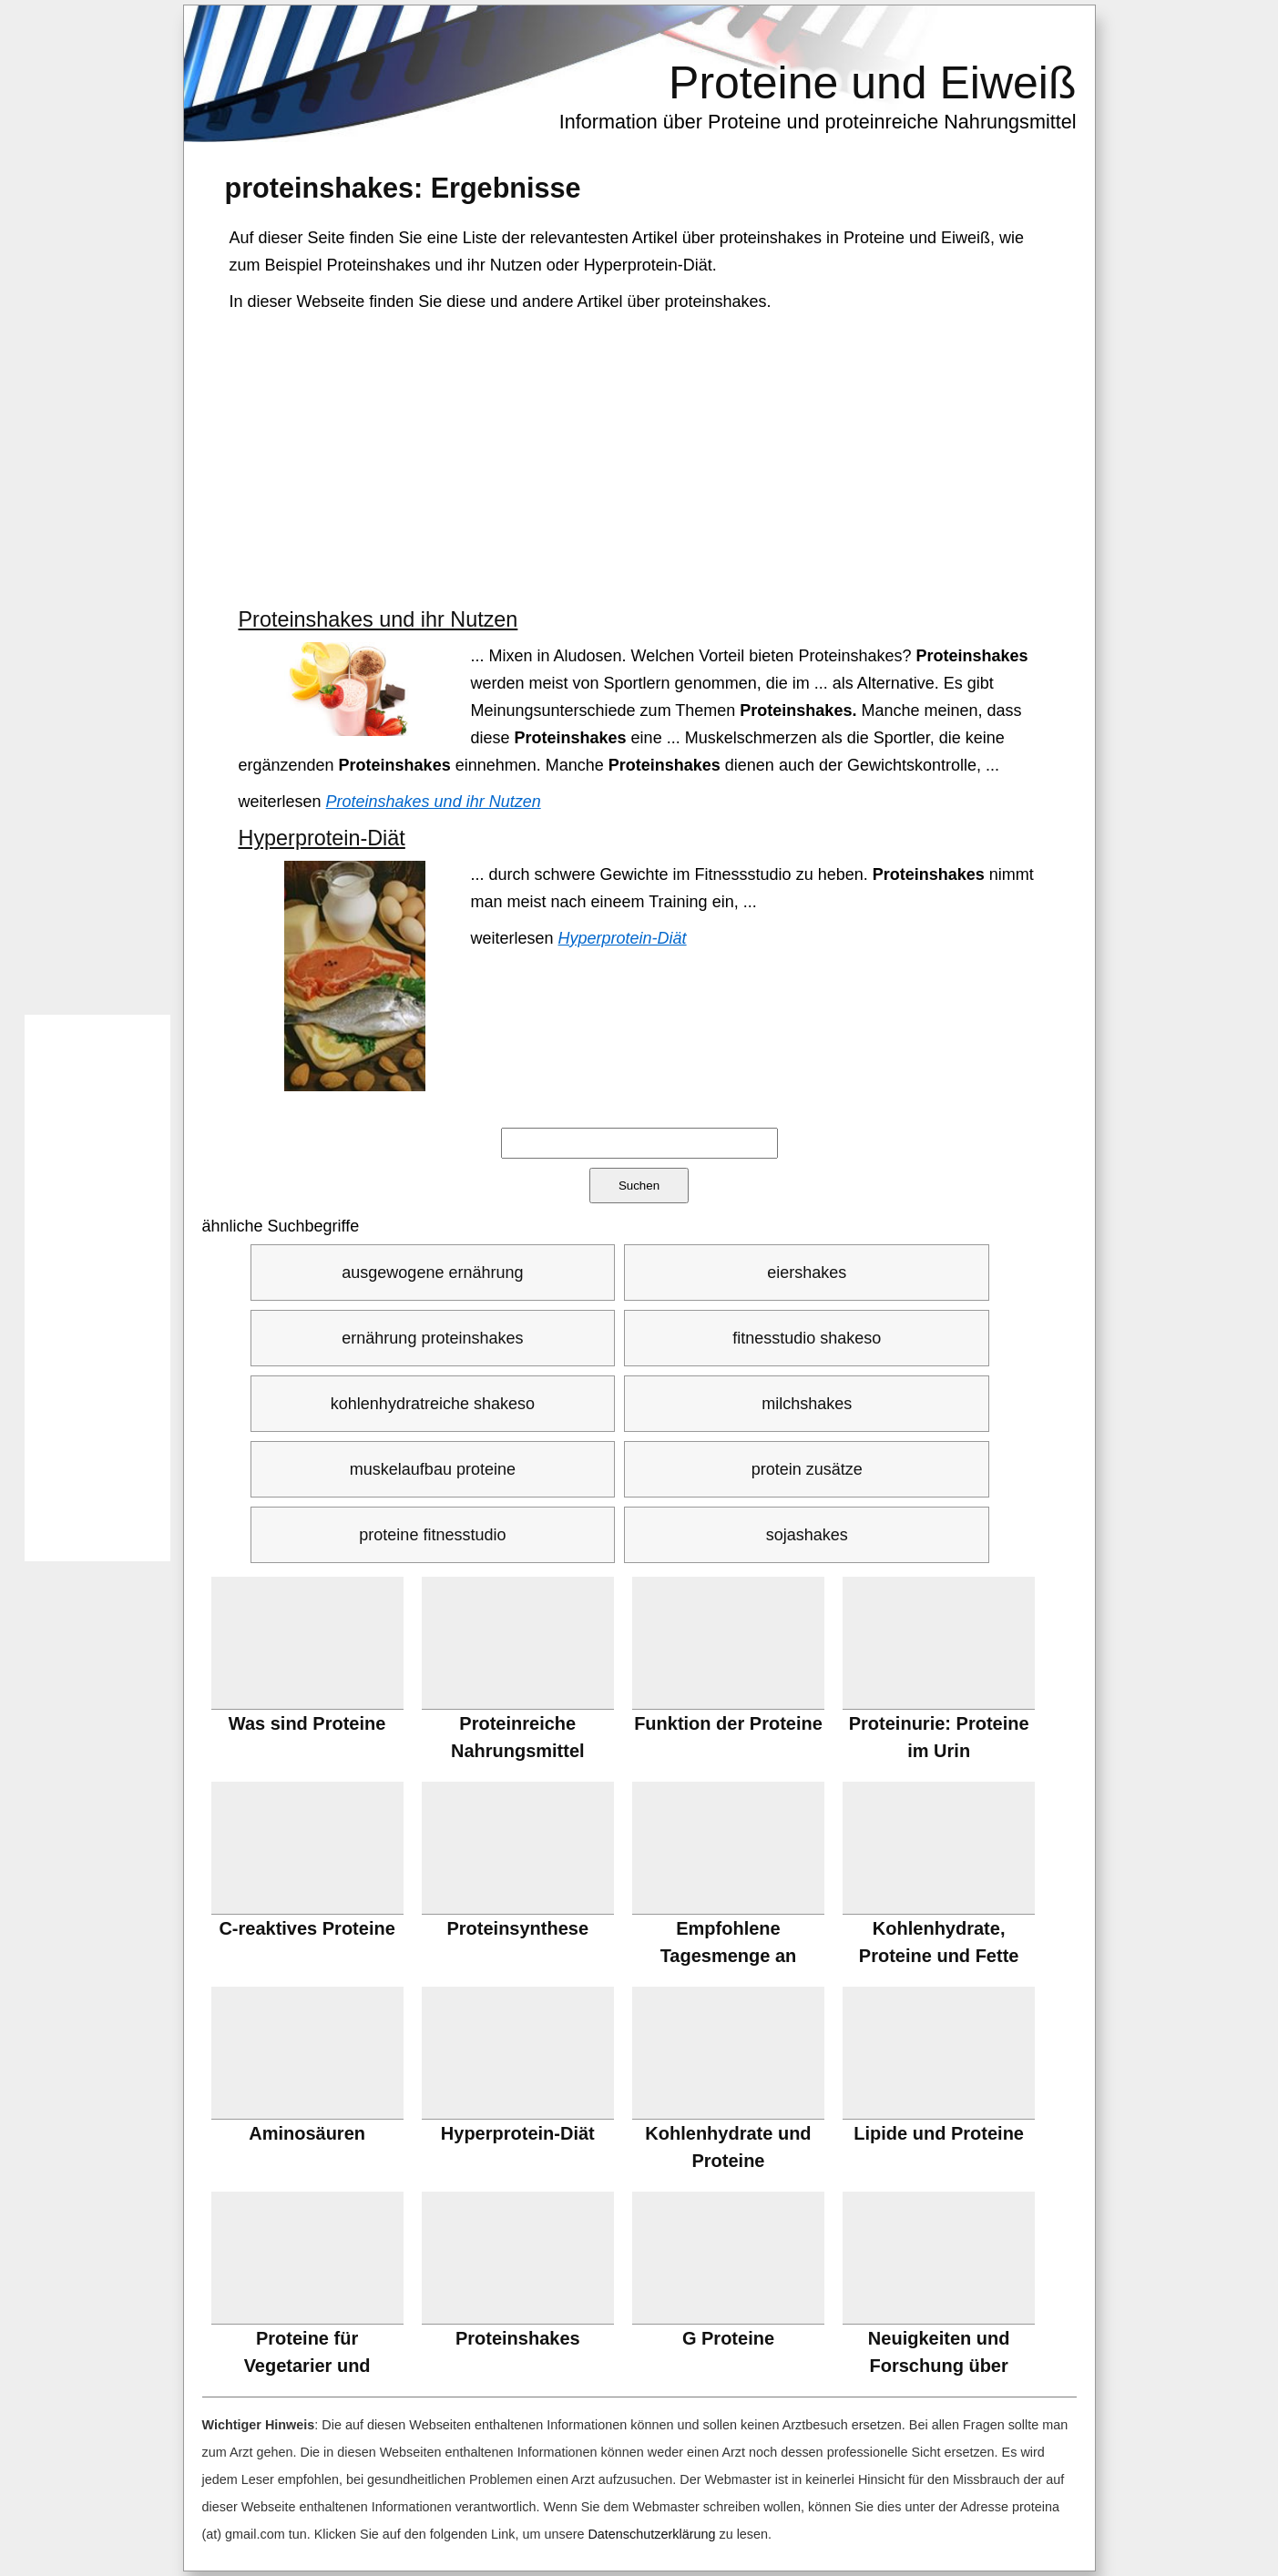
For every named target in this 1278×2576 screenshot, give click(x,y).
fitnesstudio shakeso (806, 1338)
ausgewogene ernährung (432, 1272)
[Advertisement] (640, 460)
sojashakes (807, 1535)
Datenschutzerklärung (651, 2534)
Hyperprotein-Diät (322, 838)
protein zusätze (807, 1469)
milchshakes (807, 1404)
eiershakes (806, 1272)
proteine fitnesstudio (432, 1535)
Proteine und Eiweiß (872, 82)
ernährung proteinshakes (432, 1338)
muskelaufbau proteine (433, 1469)
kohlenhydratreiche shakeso (433, 1404)
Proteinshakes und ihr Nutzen (378, 619)
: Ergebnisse (403, 187)
